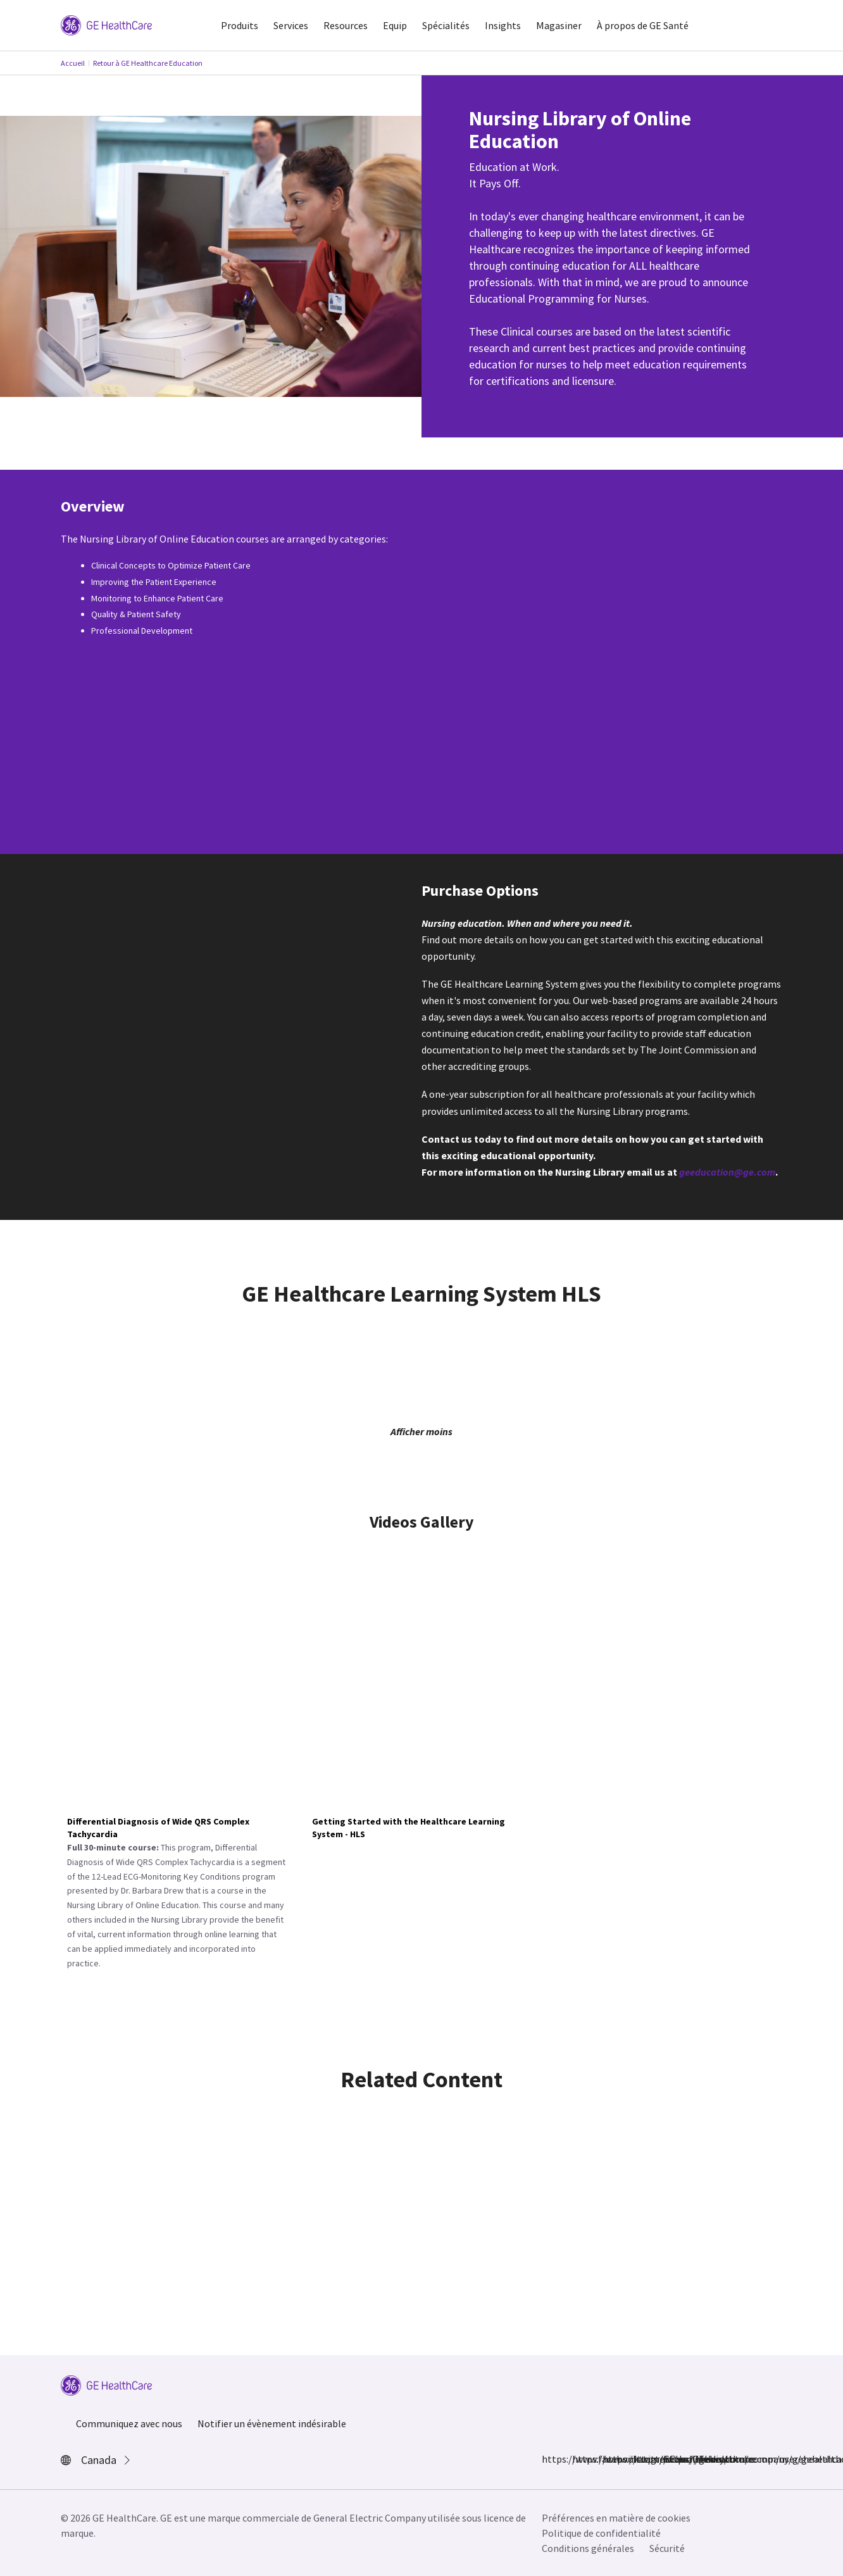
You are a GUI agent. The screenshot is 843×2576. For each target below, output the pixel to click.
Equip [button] (395, 25)
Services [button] (290, 25)
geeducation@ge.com (727, 1171)
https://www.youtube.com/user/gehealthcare (670, 2459)
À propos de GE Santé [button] (643, 25)
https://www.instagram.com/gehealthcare (579, 2459)
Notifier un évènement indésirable (271, 2423)
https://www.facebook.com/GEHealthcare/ (549, 2459)
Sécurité (667, 2548)
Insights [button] (503, 25)
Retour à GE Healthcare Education (148, 63)
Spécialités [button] (446, 25)
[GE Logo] (106, 24)
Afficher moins (421, 1431)
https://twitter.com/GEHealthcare (610, 2459)
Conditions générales (588, 2548)
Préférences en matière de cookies (616, 2517)
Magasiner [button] (559, 25)
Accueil (73, 63)
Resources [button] (345, 25)
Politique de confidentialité (601, 2533)
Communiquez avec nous (129, 2423)
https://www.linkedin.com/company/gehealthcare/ (640, 2459)
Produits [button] (239, 25)
